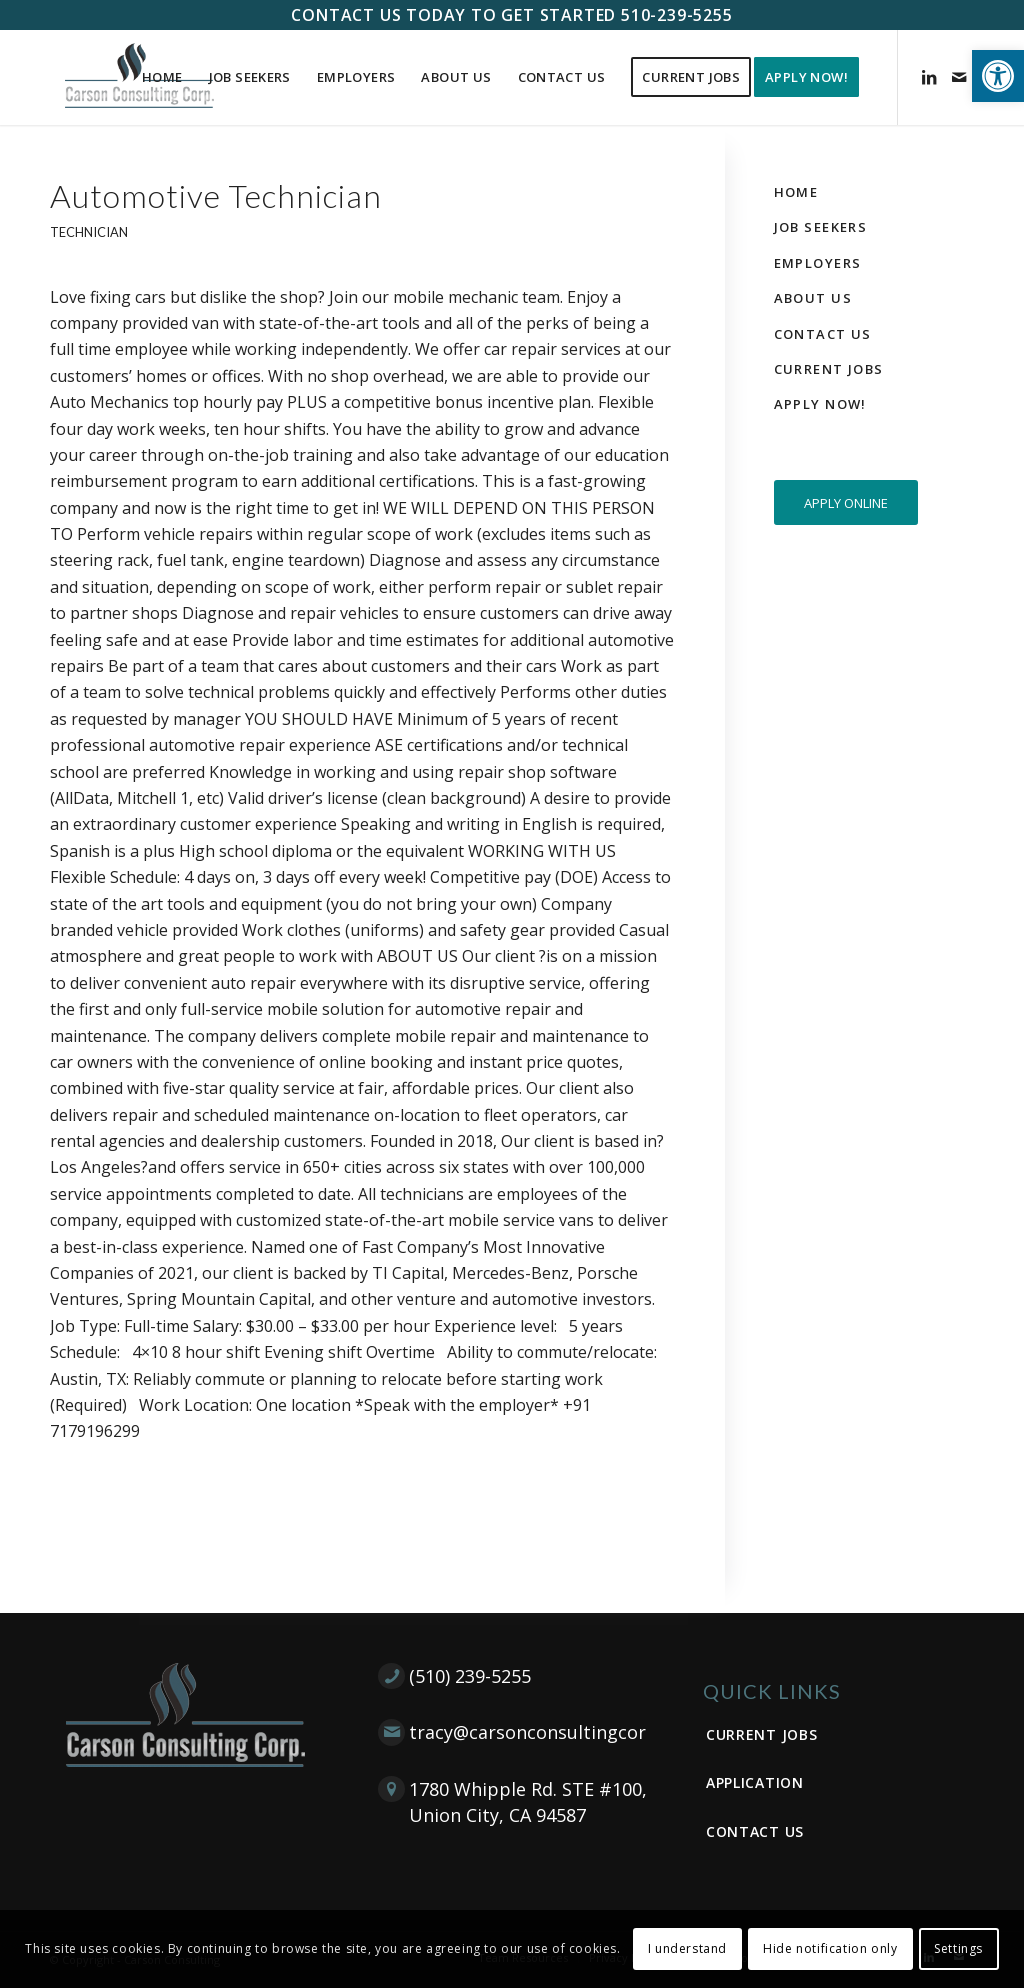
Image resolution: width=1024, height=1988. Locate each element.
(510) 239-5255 (470, 1676)
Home (796, 192)
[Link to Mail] (959, 77)
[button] (998, 76)
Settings (958, 1948)
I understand (687, 1948)
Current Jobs (829, 369)
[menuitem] (162, 77)
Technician (89, 232)
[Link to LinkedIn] (929, 77)
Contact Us (823, 334)
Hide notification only (830, 1948)
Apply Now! (820, 404)
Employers (818, 263)
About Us (813, 298)
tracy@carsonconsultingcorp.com (554, 1732)
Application (755, 1782)
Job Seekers (821, 227)
